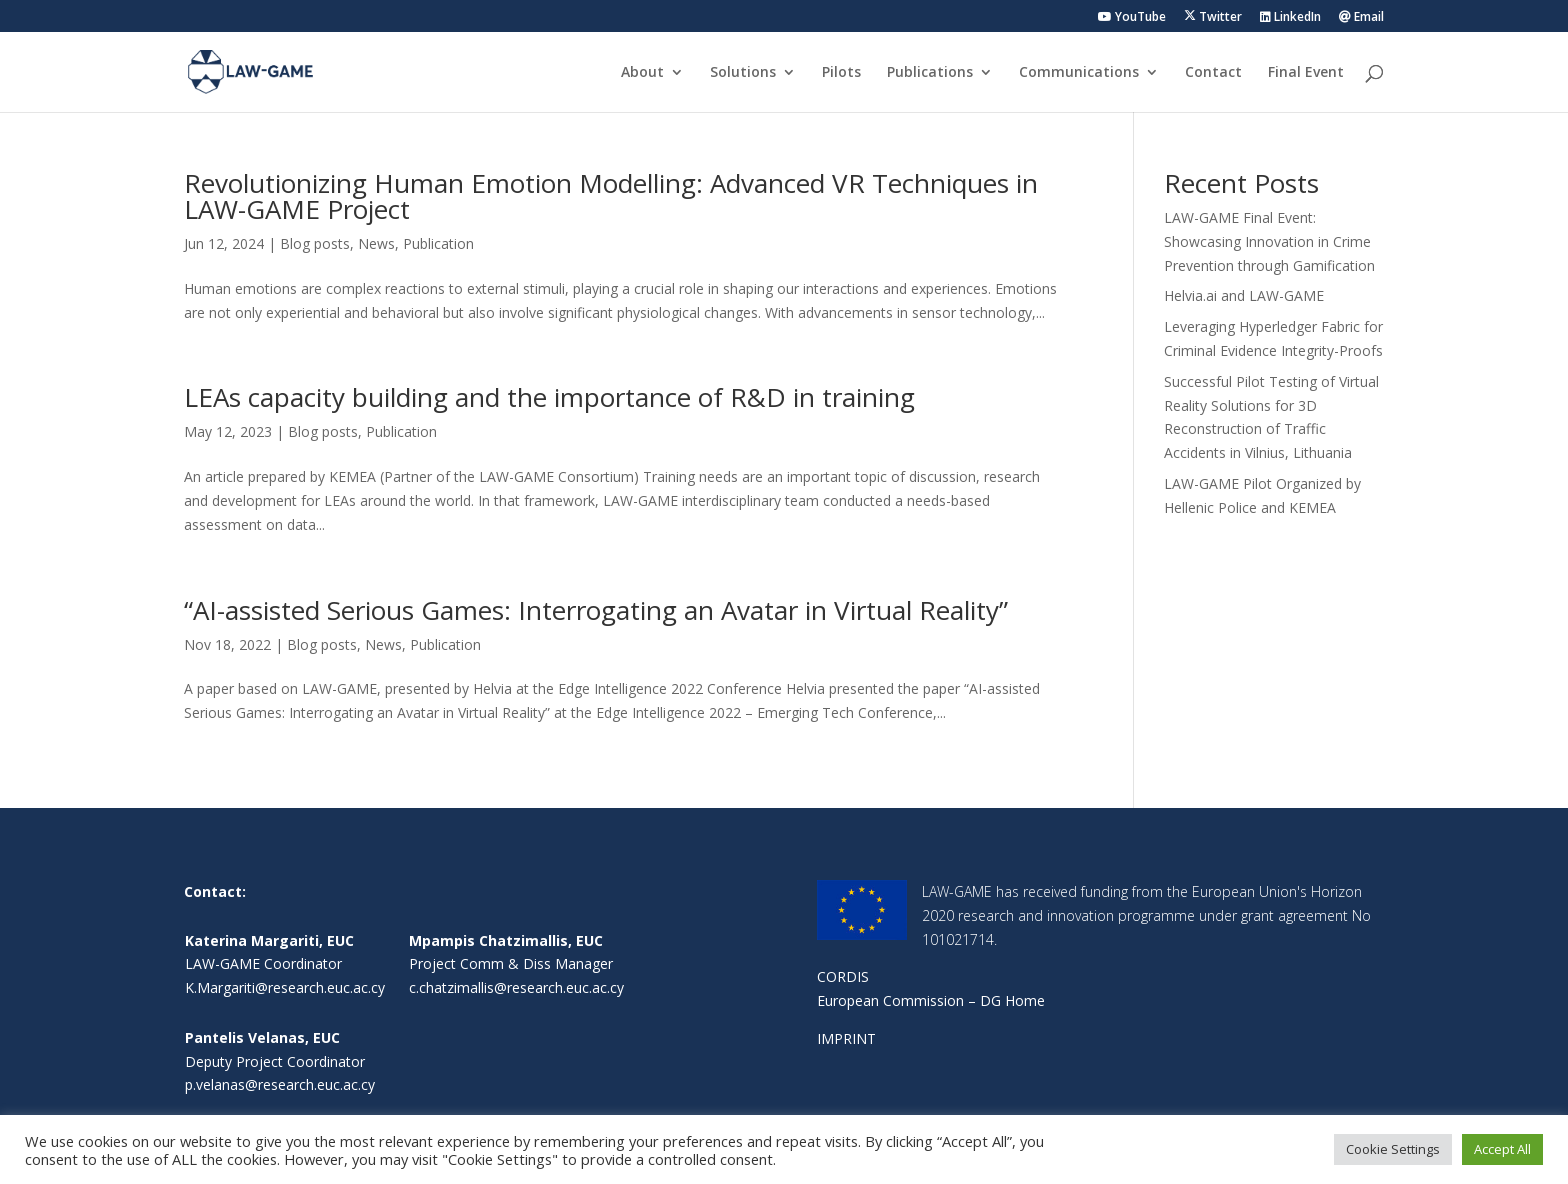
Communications (1079, 73)
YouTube (1132, 18)
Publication (438, 243)
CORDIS (843, 976)
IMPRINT (846, 1038)
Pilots (841, 73)
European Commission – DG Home (931, 1000)
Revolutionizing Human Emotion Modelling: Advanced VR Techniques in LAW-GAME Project (611, 196)
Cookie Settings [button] (1393, 1149)
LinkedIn (1290, 18)
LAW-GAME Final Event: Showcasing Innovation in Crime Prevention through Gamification (1269, 241)
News (376, 243)
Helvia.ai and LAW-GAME (1244, 295)
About (642, 73)
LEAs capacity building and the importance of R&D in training (549, 397)
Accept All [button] (1502, 1149)
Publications (930, 73)
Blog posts (315, 243)
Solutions (743, 73)
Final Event (1306, 73)
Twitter (1213, 17)
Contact (1213, 73)
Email (1361, 18)
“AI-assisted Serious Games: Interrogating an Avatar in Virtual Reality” (596, 610)
